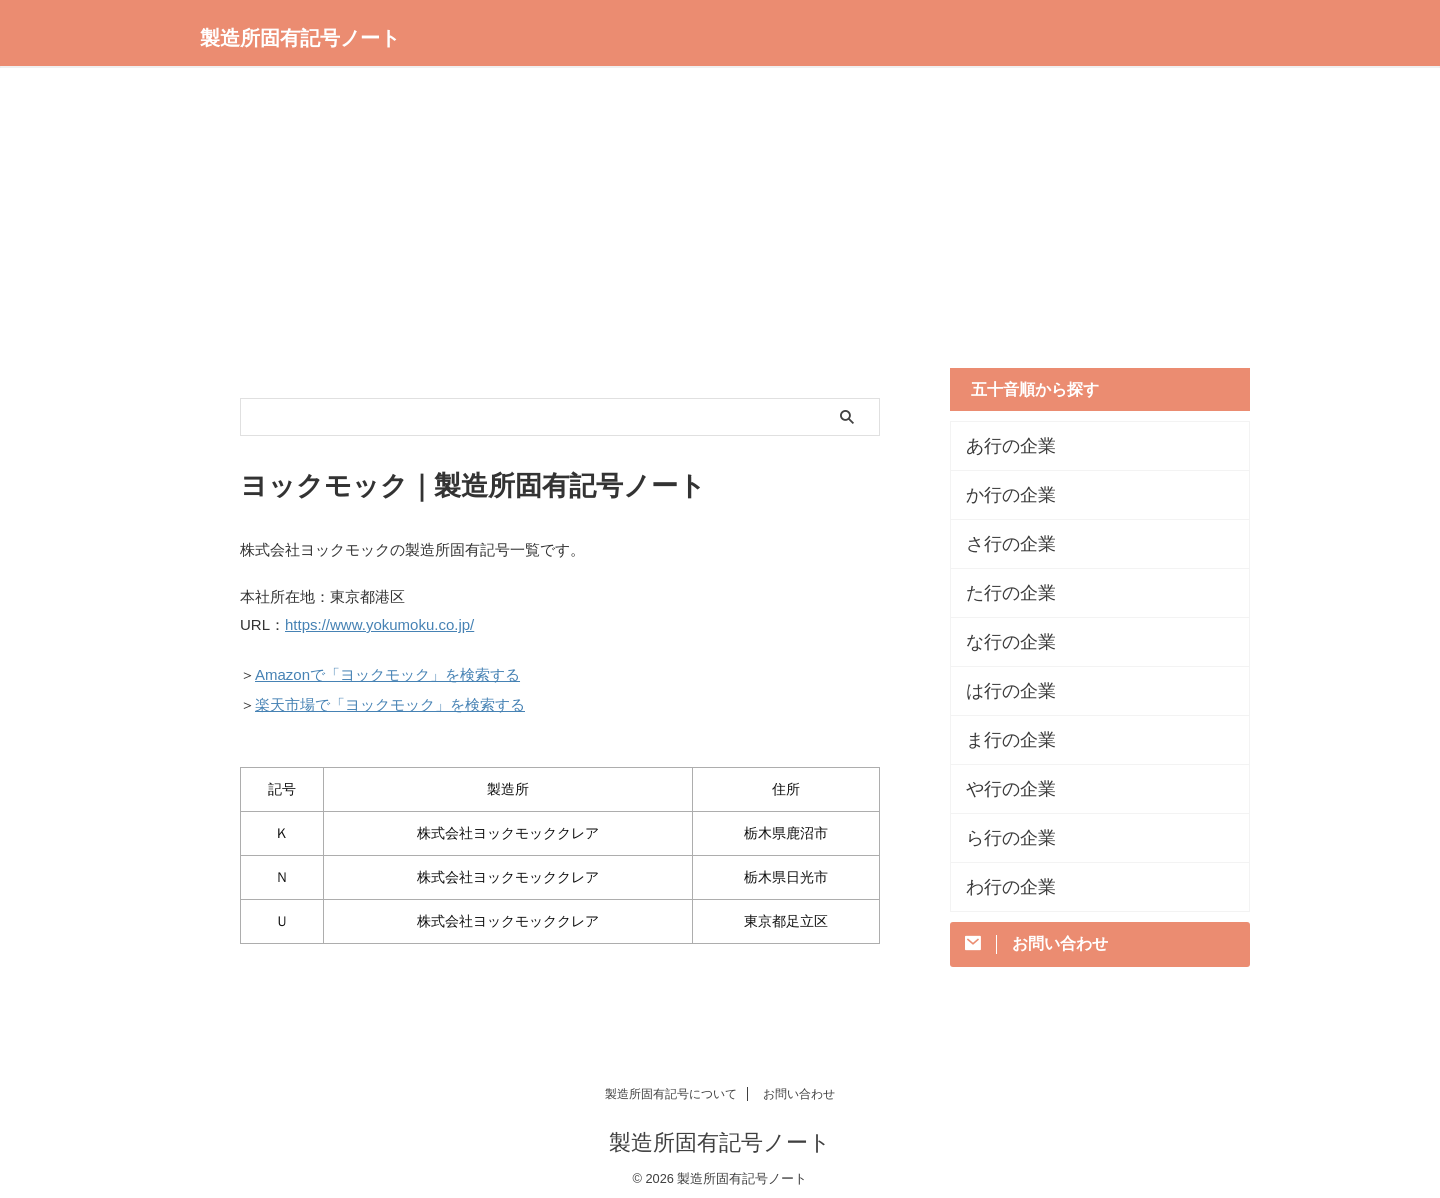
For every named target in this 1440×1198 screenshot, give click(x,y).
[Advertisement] (720, 228)
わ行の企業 (1001, 887)
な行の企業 (1001, 642)
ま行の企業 (1001, 740)
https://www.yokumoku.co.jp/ (379, 623)
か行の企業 (1001, 495)
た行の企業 (1001, 593)
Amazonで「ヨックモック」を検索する (387, 670)
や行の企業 (1001, 789)
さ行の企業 (1001, 544)
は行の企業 (1001, 691)
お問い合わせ (799, 1085)
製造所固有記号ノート (300, 38)
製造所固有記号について (671, 1085)
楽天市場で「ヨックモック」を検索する (390, 697)
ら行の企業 (1001, 838)
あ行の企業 (1001, 446)
